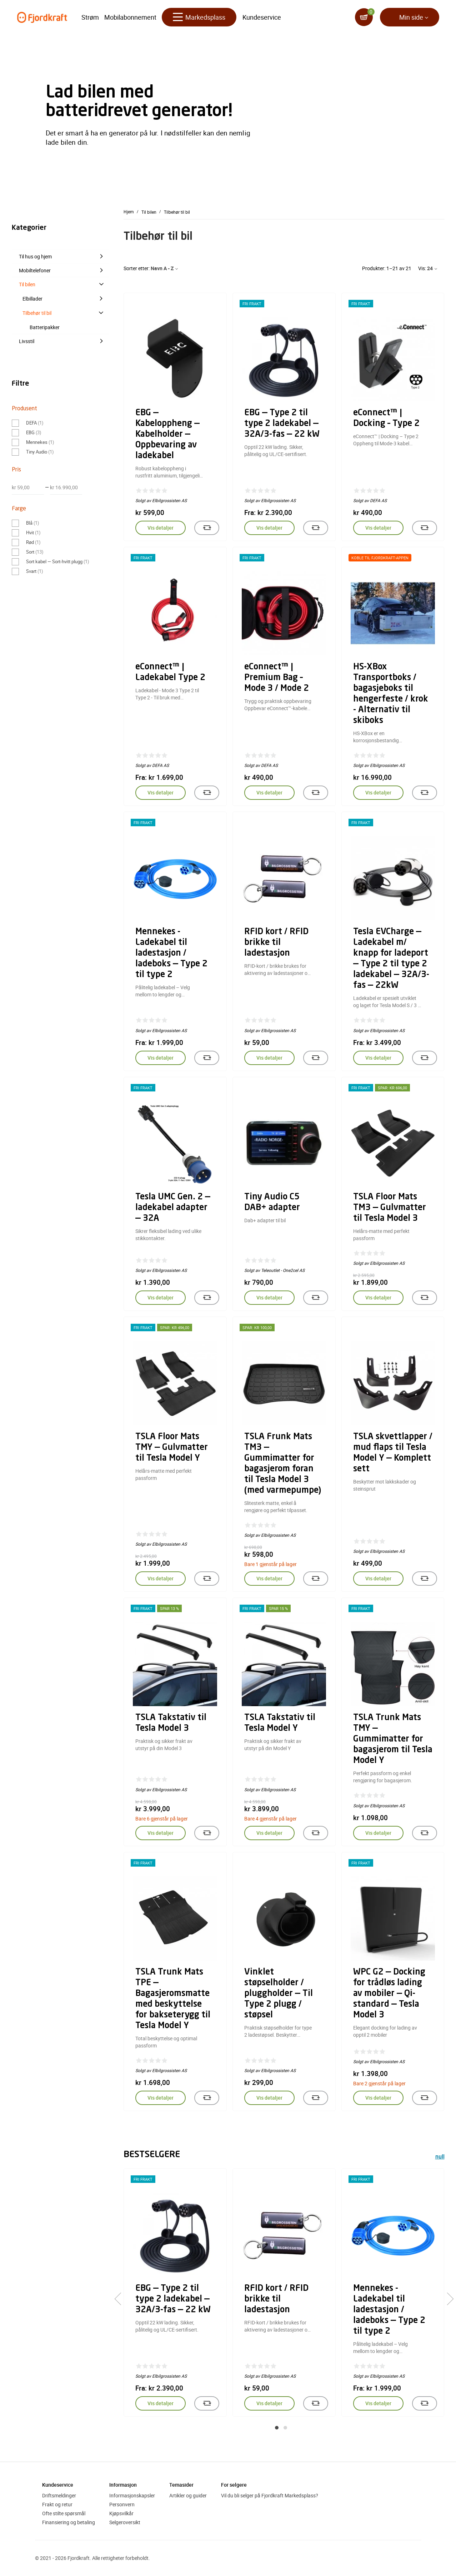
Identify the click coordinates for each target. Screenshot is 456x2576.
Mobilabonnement (130, 18)
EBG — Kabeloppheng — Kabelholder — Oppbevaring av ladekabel (167, 434)
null (440, 2157)
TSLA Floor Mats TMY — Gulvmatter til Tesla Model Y (171, 1448)
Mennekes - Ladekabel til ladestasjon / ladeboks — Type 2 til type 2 (171, 953)
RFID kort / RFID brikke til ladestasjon (276, 943)
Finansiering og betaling (68, 2522)
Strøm (90, 18)
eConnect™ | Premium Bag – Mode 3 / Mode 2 (276, 678)
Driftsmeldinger (59, 2495)
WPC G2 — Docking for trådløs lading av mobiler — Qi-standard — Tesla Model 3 (389, 1994)
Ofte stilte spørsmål (63, 2513)
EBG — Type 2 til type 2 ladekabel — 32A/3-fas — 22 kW (282, 424)
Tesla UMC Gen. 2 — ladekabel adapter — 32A (172, 1208)
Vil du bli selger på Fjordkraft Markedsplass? (269, 2495)
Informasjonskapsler (132, 2495)
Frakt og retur (57, 2504)
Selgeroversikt (124, 2522)
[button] (276, 2427)
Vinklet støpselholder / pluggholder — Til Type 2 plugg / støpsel (278, 1994)
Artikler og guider (188, 2495)
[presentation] (121, 2299)
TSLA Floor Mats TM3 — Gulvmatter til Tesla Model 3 (389, 1208)
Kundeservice (261, 18)
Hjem (129, 211)
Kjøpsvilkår (121, 2513)
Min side (411, 18)
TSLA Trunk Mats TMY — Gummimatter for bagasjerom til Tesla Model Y (392, 1739)
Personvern (122, 2504)
